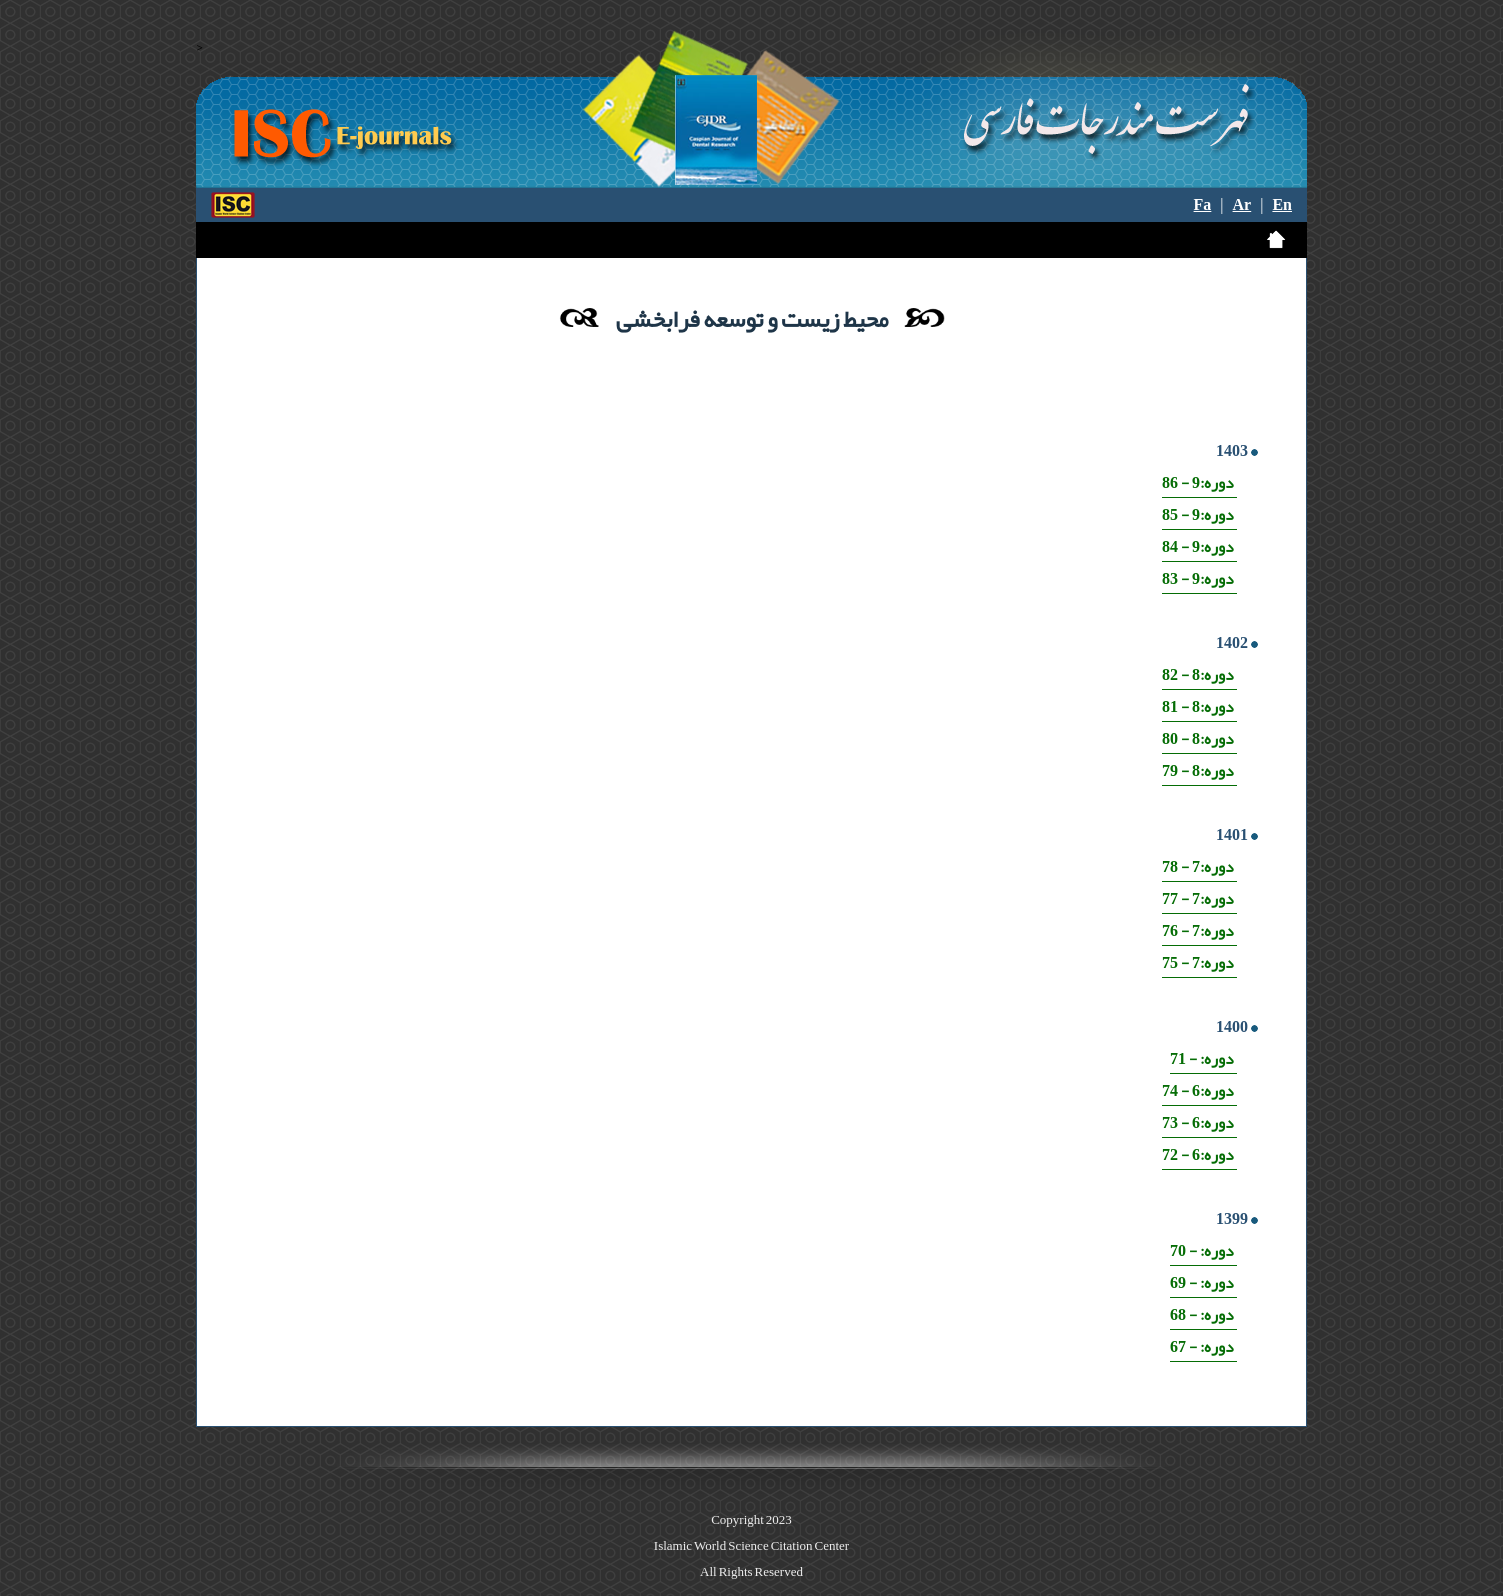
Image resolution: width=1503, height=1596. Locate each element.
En (1282, 205)
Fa (1203, 205)
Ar (1242, 205)
